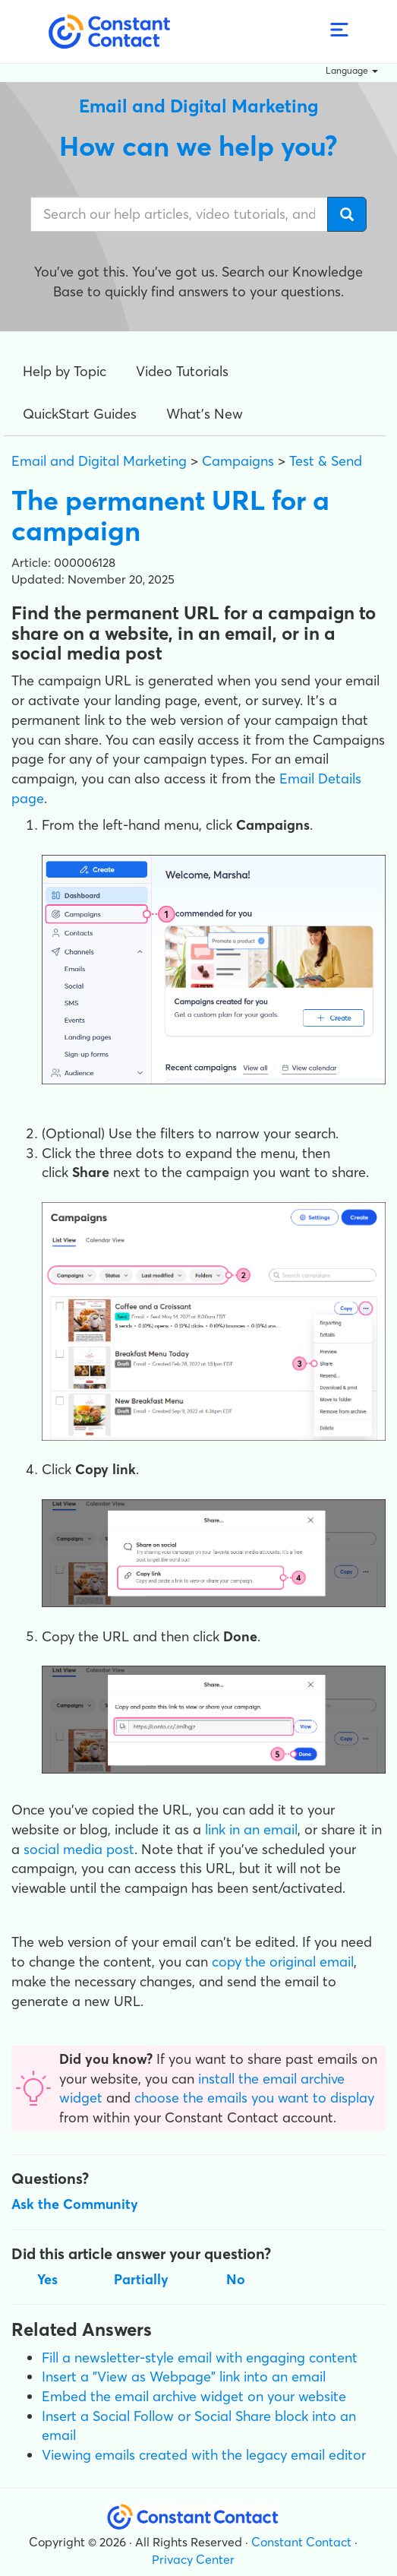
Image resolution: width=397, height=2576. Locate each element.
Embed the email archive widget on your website (194, 2396)
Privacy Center (193, 2559)
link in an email (251, 1829)
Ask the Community (74, 2204)
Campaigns (238, 461)
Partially (141, 2279)
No (235, 2279)
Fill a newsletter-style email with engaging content (200, 2357)
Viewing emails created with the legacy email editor (204, 2455)
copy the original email (283, 1961)
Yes (47, 2279)
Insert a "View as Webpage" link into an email (184, 2376)
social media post (79, 1849)
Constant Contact (301, 2541)
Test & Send (325, 461)
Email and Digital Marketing (99, 461)
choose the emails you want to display (254, 2097)
